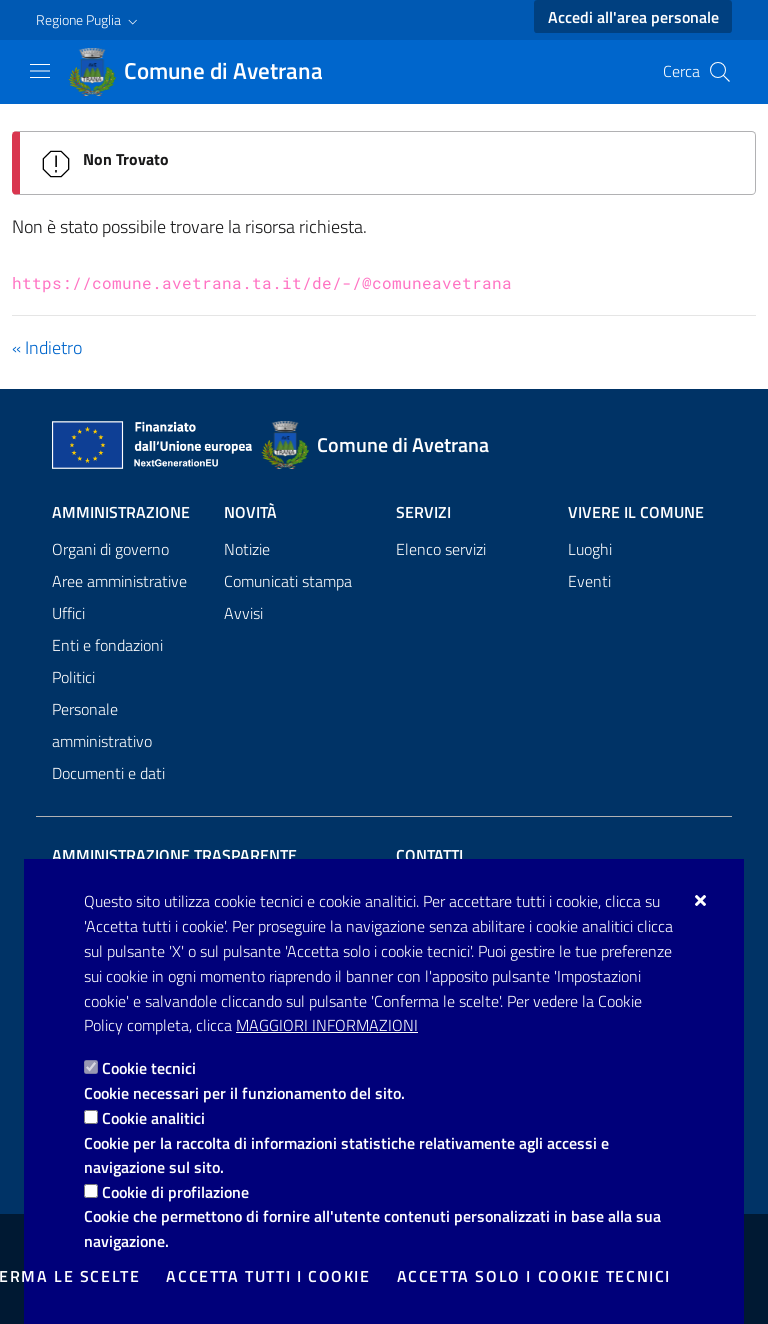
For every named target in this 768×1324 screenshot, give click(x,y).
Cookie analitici (153, 1118)
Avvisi (243, 613)
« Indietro (47, 347)
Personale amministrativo (102, 725)
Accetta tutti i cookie (268, 1276)
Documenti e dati (108, 773)
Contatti (429, 855)
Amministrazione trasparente (174, 855)
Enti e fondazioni (107, 645)
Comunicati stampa (288, 581)
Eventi (589, 581)
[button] (89, 20)
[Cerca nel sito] (720, 72)
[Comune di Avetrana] (207, 72)
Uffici (68, 613)
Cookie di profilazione (175, 1192)
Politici (73, 677)
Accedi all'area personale (633, 17)
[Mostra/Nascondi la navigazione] (40, 71)
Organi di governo (110, 549)
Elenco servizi (441, 549)
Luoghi (590, 549)
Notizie (247, 549)
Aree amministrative (119, 581)
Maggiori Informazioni (327, 1025)
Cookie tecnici (149, 1068)
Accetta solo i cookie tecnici (534, 1276)
